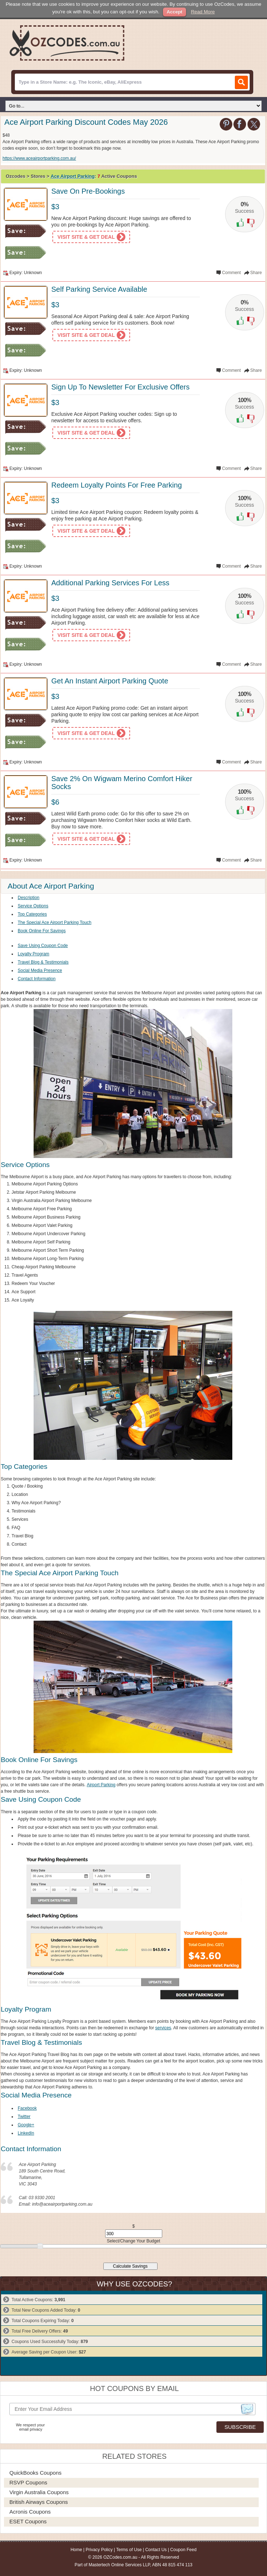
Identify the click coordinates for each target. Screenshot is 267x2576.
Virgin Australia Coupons (39, 2492)
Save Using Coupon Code (43, 945)
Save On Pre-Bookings (88, 191)
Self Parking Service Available (99, 289)
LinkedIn (26, 2133)
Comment (231, 272)
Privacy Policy (99, 2549)
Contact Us (156, 2549)
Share (256, 272)
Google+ (26, 2124)
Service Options (33, 905)
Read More (203, 11)
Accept (174, 11)
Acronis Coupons (30, 2512)
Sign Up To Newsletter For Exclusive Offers (120, 387)
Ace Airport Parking (73, 176)
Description (28, 897)
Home (76, 2549)
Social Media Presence (40, 970)
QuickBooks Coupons (35, 2473)
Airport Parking (101, 1784)
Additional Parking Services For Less (110, 583)
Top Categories (32, 914)
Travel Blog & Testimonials (43, 962)
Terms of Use (129, 2549)
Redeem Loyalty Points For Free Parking (116, 485)
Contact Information (37, 978)
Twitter (24, 2116)
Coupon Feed (183, 2549)
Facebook (27, 2108)
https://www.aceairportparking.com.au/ (39, 158)
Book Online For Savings (42, 930)
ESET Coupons (28, 2521)
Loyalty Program (33, 953)
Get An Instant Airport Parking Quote (109, 681)
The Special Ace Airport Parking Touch (54, 922)
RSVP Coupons (28, 2482)
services (163, 2027)
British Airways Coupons (38, 2502)
